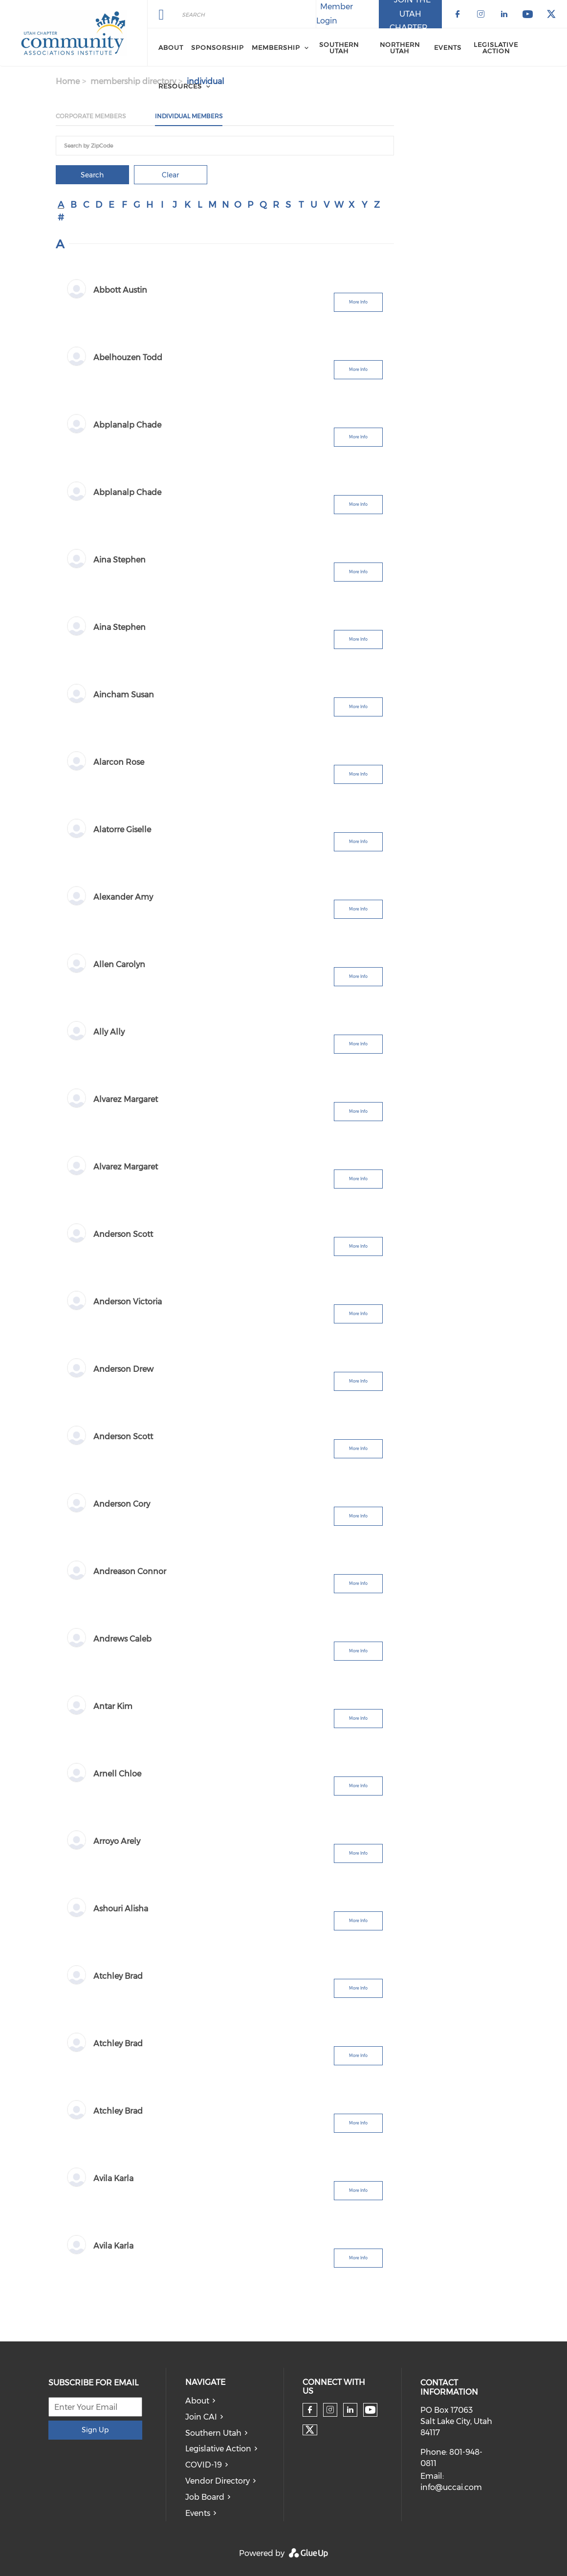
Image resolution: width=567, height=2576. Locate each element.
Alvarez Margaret (125, 1099)
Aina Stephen (119, 559)
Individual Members (188, 116)
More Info (358, 302)
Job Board (204, 2497)
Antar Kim (112, 1706)
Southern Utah (213, 2433)
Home (68, 81)
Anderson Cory (121, 1504)
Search (92, 175)
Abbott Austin (120, 290)
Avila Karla (113, 2178)
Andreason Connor (129, 1571)
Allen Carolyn (119, 964)
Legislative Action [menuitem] (496, 48)
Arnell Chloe (117, 1773)
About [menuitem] (170, 47)
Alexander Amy (123, 897)
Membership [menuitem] (276, 47)
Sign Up (95, 2429)
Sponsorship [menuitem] (217, 47)
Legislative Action (218, 2448)
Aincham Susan (123, 694)
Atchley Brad (118, 1976)
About (197, 2400)
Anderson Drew (123, 1369)
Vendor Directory (217, 2481)
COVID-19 (203, 2464)
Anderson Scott (123, 1234)
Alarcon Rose (118, 762)
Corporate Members (91, 116)
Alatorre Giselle (122, 829)
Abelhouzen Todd (127, 357)
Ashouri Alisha (120, 1908)
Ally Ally (109, 1032)
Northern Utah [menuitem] (400, 48)
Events (197, 2513)
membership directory (133, 81)
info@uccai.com (451, 2487)
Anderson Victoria (127, 1301)
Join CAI (201, 2417)
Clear (170, 175)
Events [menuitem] (447, 47)
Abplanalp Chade (127, 425)
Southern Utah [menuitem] (339, 48)
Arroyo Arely (116, 1841)
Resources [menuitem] (180, 86)
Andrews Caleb (122, 1639)
